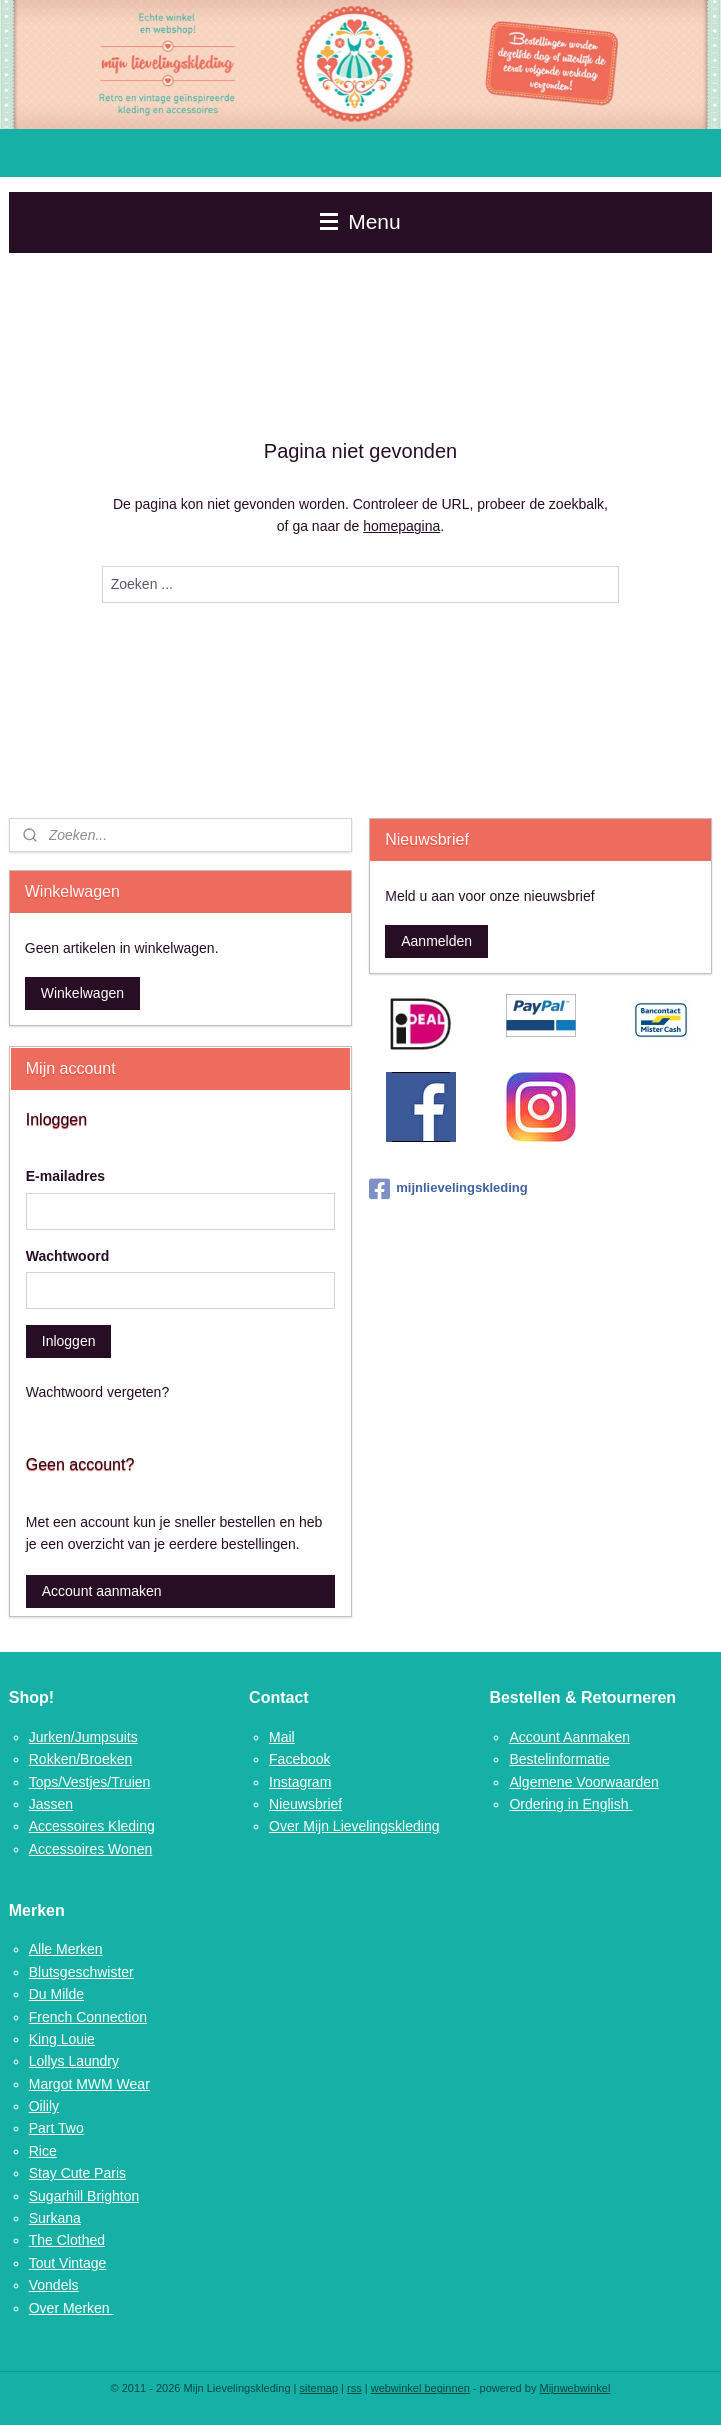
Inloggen (69, 1341)
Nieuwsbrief (305, 1804)
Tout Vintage (68, 2263)
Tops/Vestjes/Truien (90, 1782)
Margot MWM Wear (89, 2084)
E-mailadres (65, 1176)
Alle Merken (66, 1949)
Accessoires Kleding (92, 1826)
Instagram (300, 1782)
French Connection (88, 2017)
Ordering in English (570, 1804)
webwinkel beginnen (420, 2388)
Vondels (54, 2285)
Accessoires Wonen (90, 1849)
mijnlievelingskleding (448, 1189)
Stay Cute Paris (77, 2173)
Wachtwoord (67, 1256)
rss (354, 2388)
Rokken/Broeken (81, 1759)
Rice (43, 2151)
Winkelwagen (82, 993)
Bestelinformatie (559, 1759)
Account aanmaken (102, 1591)
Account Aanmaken (569, 1737)
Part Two (56, 2128)
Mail (282, 1737)
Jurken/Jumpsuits (83, 1737)
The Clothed (67, 2240)
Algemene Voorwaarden (583, 1782)
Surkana (55, 2218)
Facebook (299, 1759)
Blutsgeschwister (81, 1972)
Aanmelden (436, 941)
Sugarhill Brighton (84, 2196)
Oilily (44, 2106)
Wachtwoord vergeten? (97, 1392)
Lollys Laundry (74, 2061)
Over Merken (71, 2308)
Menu (360, 221)
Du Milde (56, 1994)
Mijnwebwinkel (574, 2388)
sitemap (319, 2388)
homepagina (401, 526)
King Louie (62, 2039)
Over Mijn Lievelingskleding (354, 1826)
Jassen (51, 1804)
